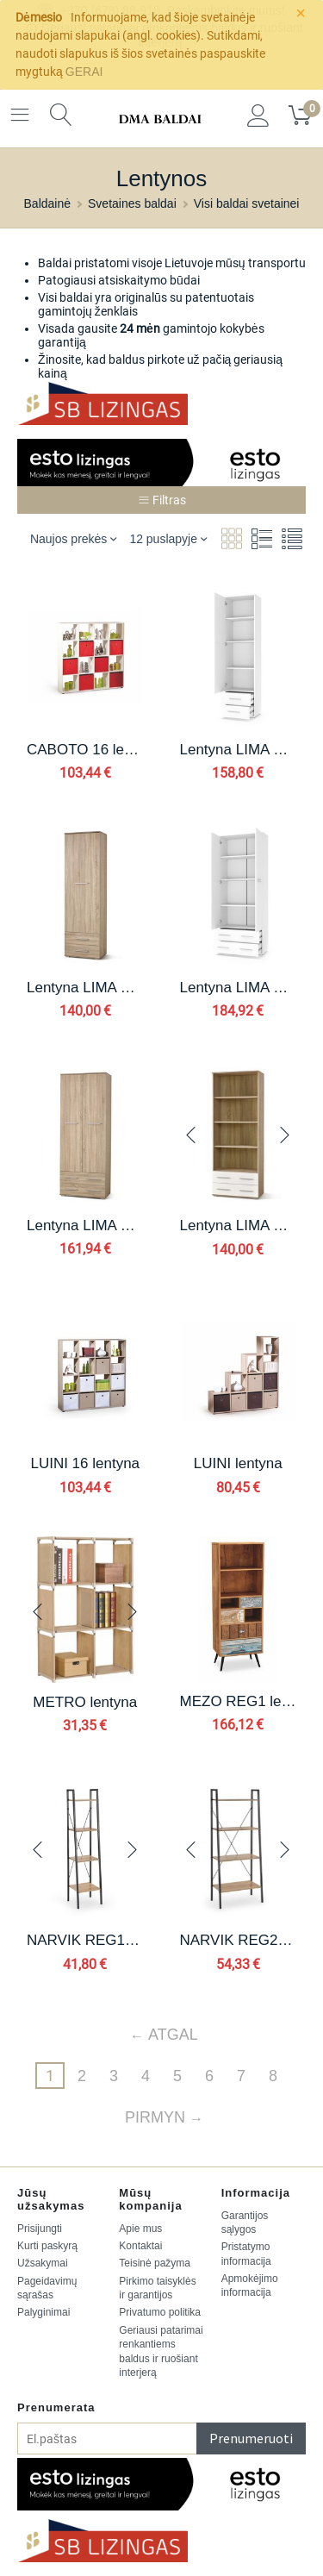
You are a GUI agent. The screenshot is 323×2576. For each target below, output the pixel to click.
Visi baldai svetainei (247, 203)
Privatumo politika (160, 2312)
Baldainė (47, 203)
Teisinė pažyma (154, 2263)
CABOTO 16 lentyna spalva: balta (85, 749)
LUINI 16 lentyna (85, 1463)
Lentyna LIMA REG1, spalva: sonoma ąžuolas (85, 987)
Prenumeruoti (251, 2438)
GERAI (84, 71)
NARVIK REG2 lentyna (238, 1940)
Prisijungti (39, 2229)
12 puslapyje (168, 538)
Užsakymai (42, 2263)
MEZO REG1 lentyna (238, 1701)
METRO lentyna (85, 1702)
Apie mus (140, 2229)
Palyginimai (43, 2312)
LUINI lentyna (238, 1463)
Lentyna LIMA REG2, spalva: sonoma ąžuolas (85, 1225)
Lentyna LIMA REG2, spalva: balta (238, 987)
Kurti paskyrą (47, 2246)
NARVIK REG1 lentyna (85, 1940)
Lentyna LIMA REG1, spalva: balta (238, 749)
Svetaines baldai (132, 203)
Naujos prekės (73, 538)
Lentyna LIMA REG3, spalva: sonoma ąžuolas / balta (238, 1225)
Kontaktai (140, 2246)
